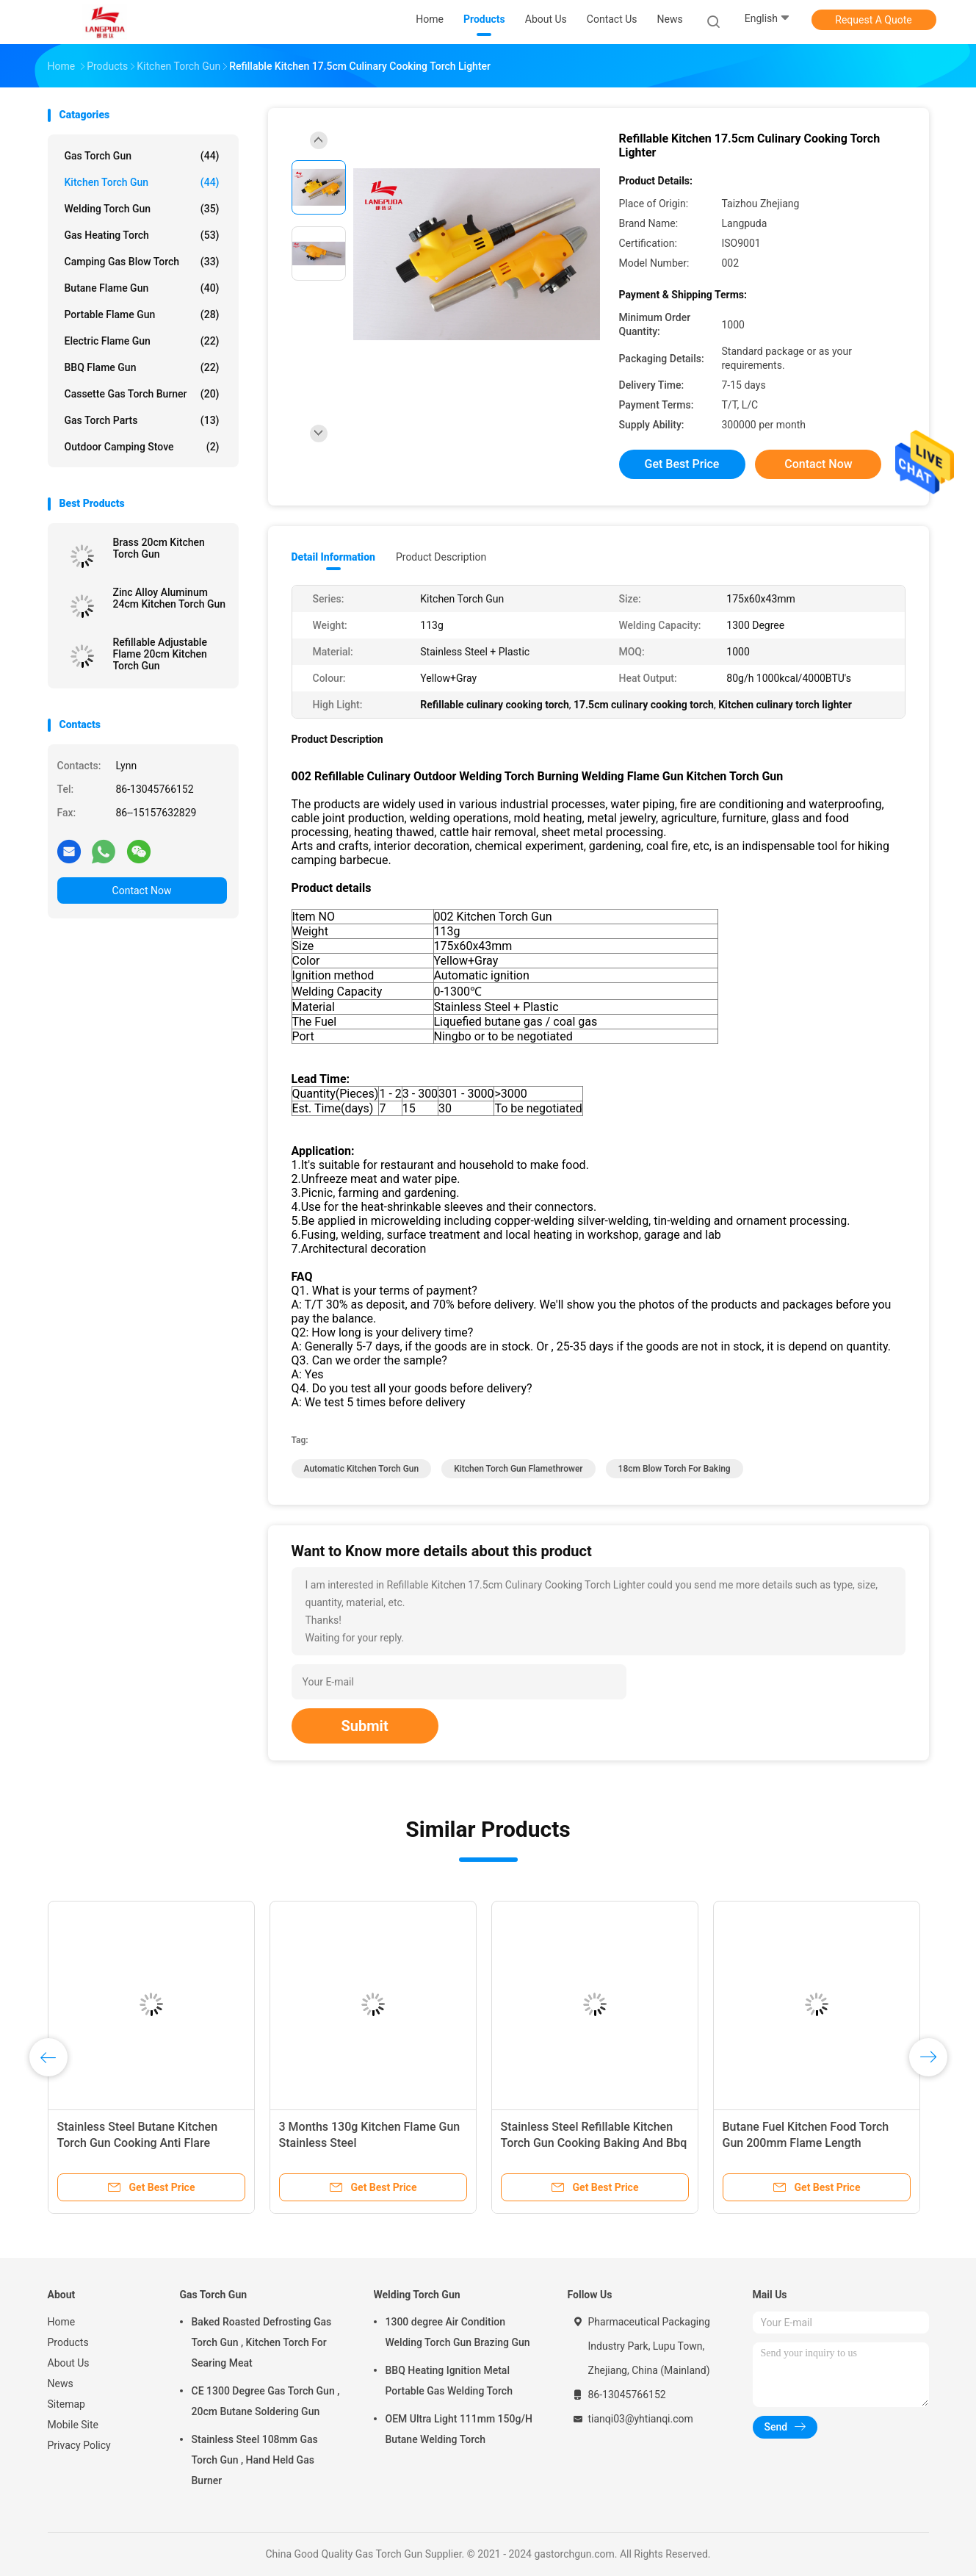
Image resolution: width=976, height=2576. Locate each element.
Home (62, 2322)
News (60, 2383)
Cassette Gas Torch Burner (142, 393)
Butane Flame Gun (142, 288)
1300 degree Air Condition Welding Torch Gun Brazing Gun (458, 2332)
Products (68, 2342)
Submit (364, 1726)
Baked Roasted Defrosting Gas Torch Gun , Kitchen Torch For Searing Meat (262, 2342)
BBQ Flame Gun (142, 367)
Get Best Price (682, 464)
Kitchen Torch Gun (142, 182)
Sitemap (66, 2404)
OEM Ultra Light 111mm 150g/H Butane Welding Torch (459, 2429)
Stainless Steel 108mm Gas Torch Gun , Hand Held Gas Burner (255, 2459)
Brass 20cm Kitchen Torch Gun (159, 548)
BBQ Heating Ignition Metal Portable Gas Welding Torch (449, 2380)
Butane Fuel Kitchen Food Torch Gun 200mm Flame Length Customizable (806, 2143)
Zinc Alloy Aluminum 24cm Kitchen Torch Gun (169, 598)
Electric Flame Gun (142, 341)
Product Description (441, 557)
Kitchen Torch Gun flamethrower (518, 1469)
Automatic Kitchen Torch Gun (361, 1469)
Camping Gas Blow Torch (142, 261)
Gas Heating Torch (142, 235)
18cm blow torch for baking (674, 1469)
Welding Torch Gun (142, 208)
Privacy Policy (79, 2445)
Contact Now (142, 890)
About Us (69, 2363)
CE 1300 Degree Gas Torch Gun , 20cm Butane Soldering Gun (266, 2401)
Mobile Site (73, 2425)
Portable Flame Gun (142, 314)
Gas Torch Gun (142, 155)
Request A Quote (873, 20)
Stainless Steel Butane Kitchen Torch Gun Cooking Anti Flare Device (137, 2143)
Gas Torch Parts (142, 420)
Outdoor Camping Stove (142, 446)
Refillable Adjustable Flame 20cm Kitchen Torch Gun (160, 654)
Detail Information (333, 557)
